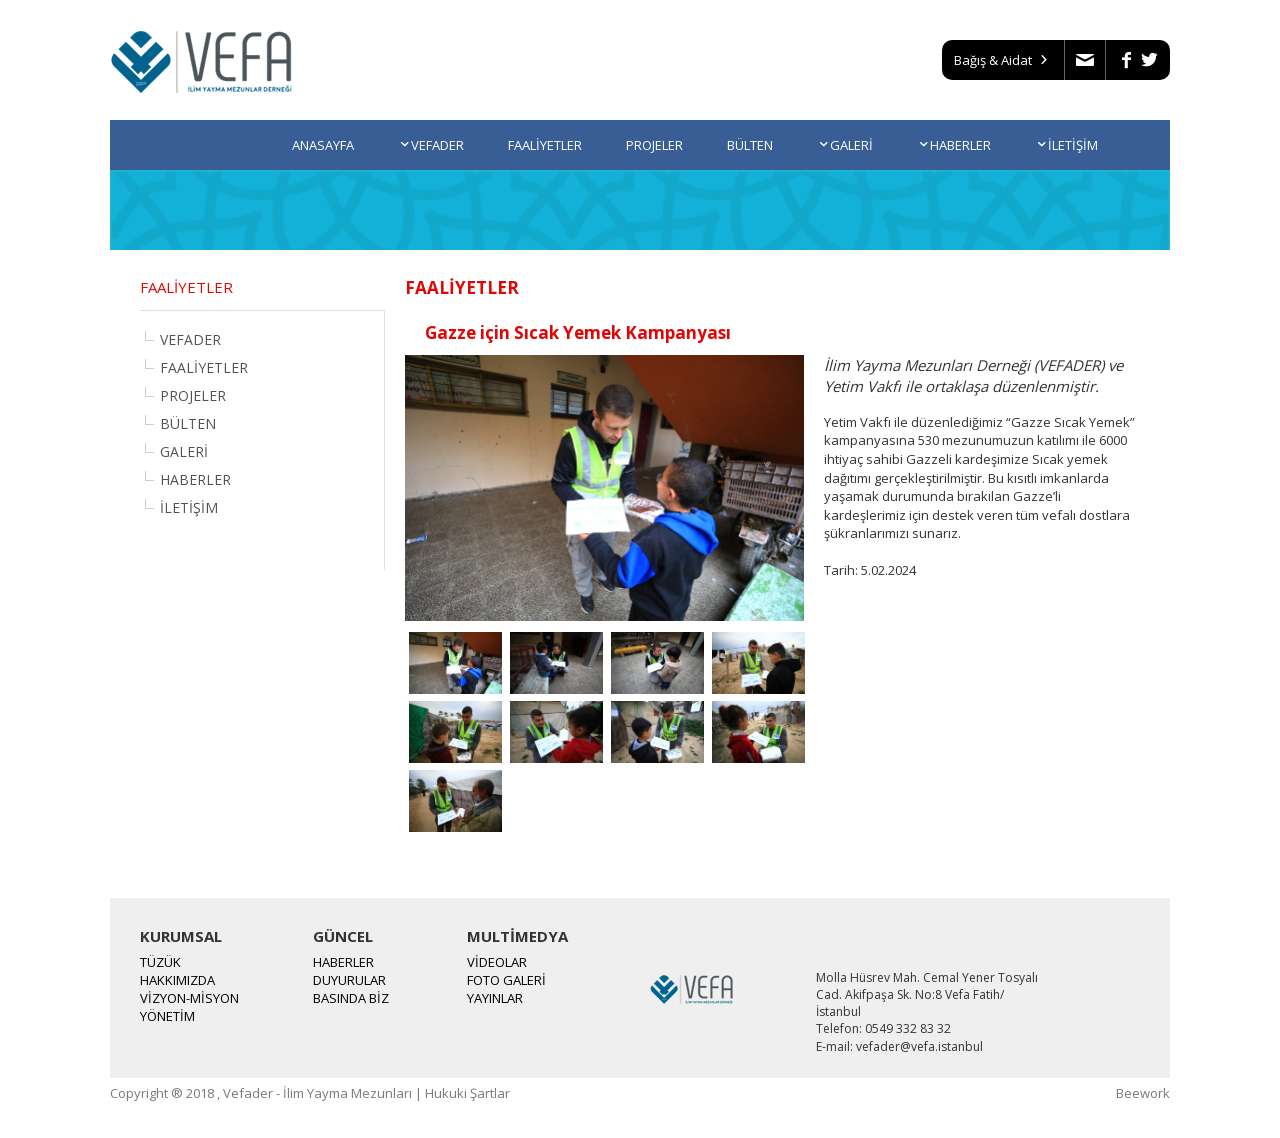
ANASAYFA (323, 145)
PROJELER (654, 145)
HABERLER (954, 145)
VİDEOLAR (497, 962)
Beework (1143, 1093)
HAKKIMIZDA (177, 980)
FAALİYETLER (545, 145)
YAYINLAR (495, 998)
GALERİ (845, 145)
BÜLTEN (750, 145)
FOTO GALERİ (506, 980)
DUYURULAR (349, 980)
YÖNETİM (167, 1016)
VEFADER (431, 145)
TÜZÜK (160, 962)
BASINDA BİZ (351, 998)
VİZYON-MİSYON (189, 998)
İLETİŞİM (1066, 145)
